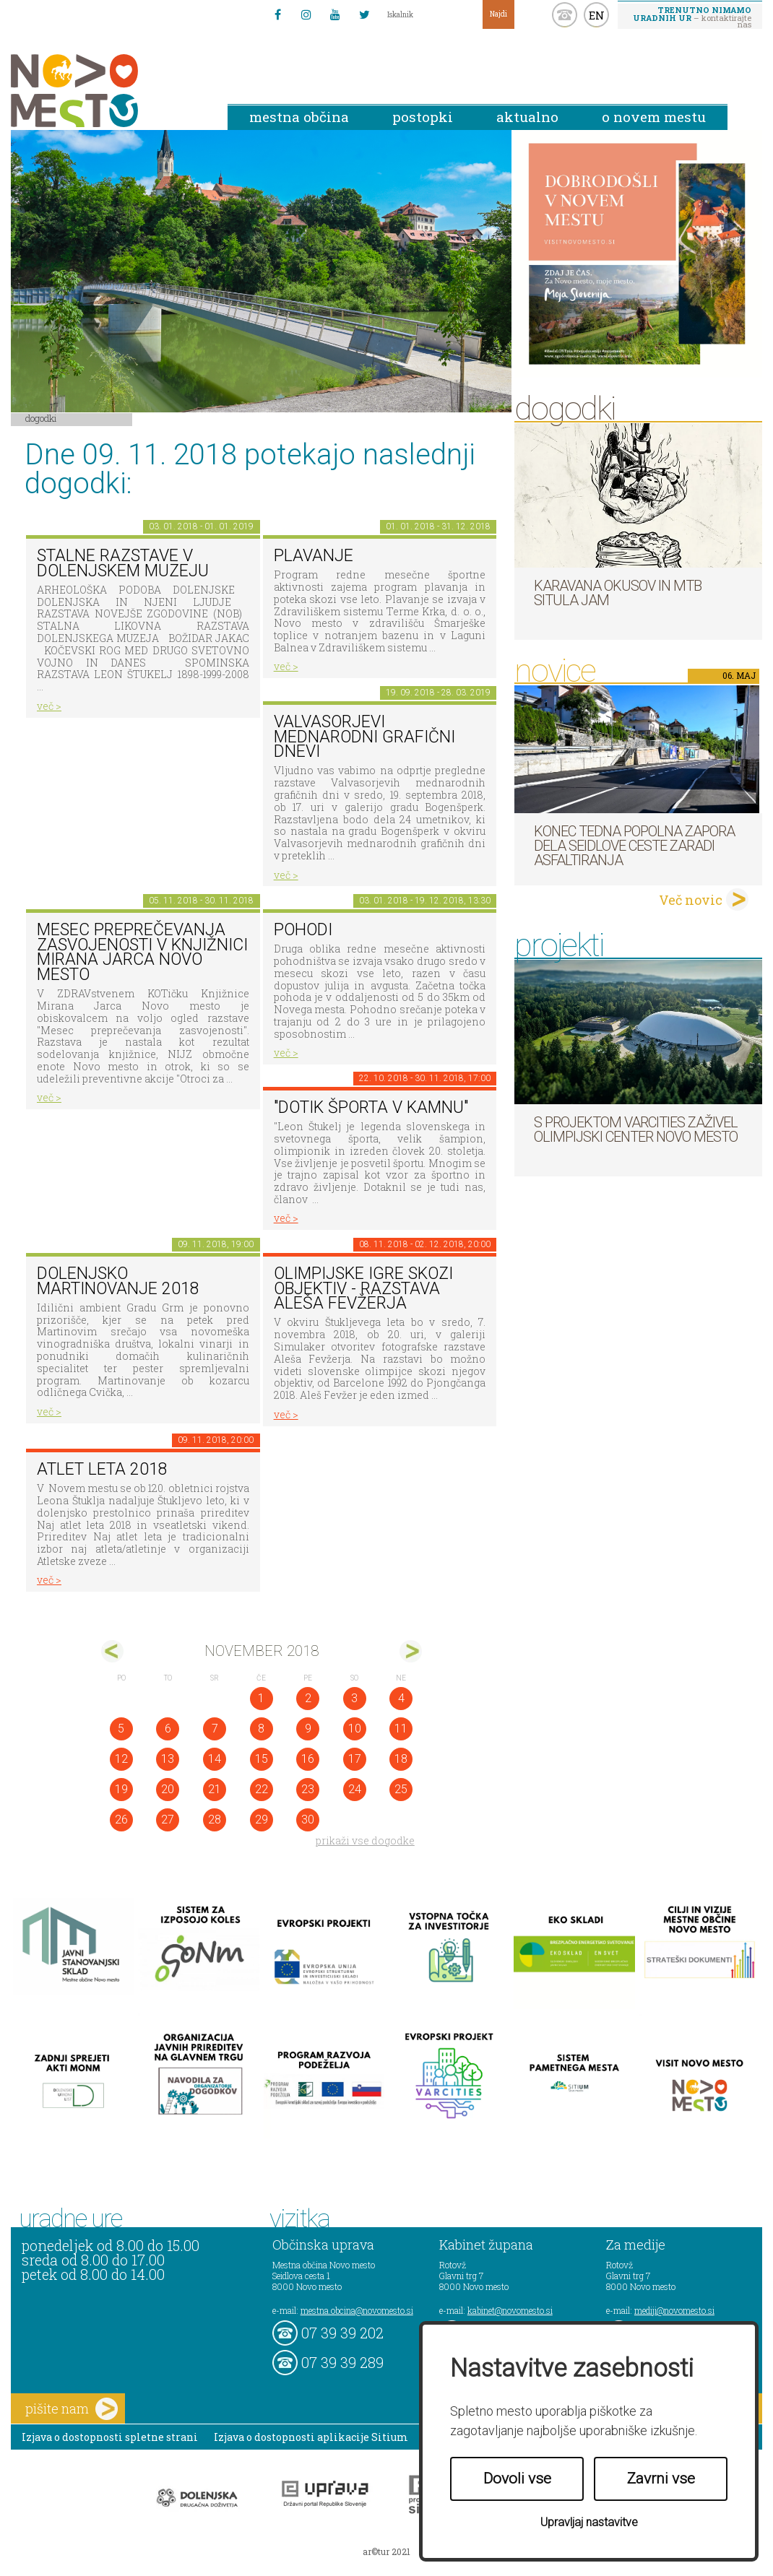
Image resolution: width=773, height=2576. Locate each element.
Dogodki (41, 418)
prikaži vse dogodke (365, 1840)
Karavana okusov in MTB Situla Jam (617, 593)
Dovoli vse (517, 2478)
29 (261, 1819)
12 (121, 1759)
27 (167, 1819)
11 (400, 1728)
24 (354, 1789)
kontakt (564, 14)
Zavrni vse (661, 2478)
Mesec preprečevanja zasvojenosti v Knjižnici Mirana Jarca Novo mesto (142, 952)
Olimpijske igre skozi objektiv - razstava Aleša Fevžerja (363, 1288)
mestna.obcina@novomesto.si (357, 2310)
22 (261, 1789)
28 (214, 1819)
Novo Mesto (108, 90)
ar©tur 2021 (386, 2551)
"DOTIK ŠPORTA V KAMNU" (371, 1107)
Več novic (690, 899)
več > (49, 706)
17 (354, 1759)
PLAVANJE (313, 555)
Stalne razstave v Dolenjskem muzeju (123, 563)
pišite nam (71, 2409)
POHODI (303, 930)
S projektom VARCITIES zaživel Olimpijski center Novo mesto (636, 1129)
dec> (411, 1651)
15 (261, 1759)
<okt (112, 1651)
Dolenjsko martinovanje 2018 (118, 1281)
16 (307, 1759)
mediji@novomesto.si (674, 2310)
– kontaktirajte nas (692, 16)
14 (214, 1759)
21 (214, 1789)
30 (307, 1819)
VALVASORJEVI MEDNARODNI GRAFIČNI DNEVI (364, 736)
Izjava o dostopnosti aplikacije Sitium (311, 2437)
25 (400, 1789)
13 (167, 1759)
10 (354, 1728)
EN (597, 15)
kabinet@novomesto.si (510, 2310)
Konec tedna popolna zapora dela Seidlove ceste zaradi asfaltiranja (634, 846)
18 (400, 1759)
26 (121, 1819)
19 (121, 1789)
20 (167, 1789)
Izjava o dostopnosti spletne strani (110, 2437)
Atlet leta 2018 (102, 1469)
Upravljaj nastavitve (589, 2522)
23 (307, 1789)
